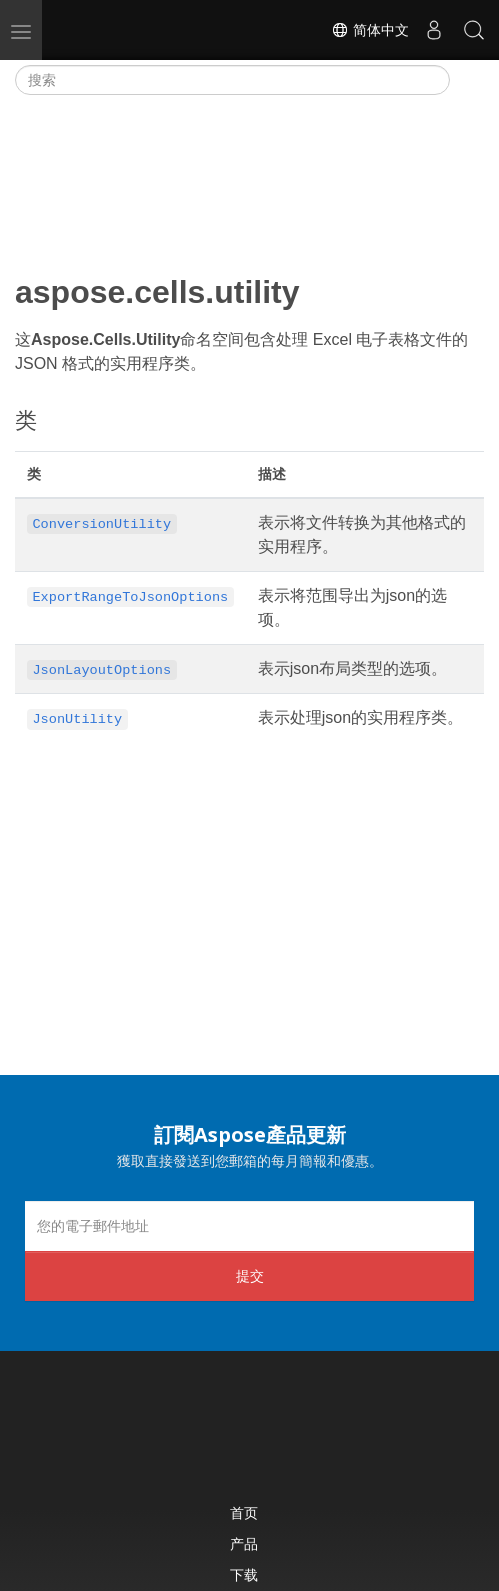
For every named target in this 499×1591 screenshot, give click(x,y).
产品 (244, 1543)
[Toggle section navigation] (467, 80)
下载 (244, 1574)
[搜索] (232, 80)
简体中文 (370, 30)
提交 (250, 1275)
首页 (244, 1512)
